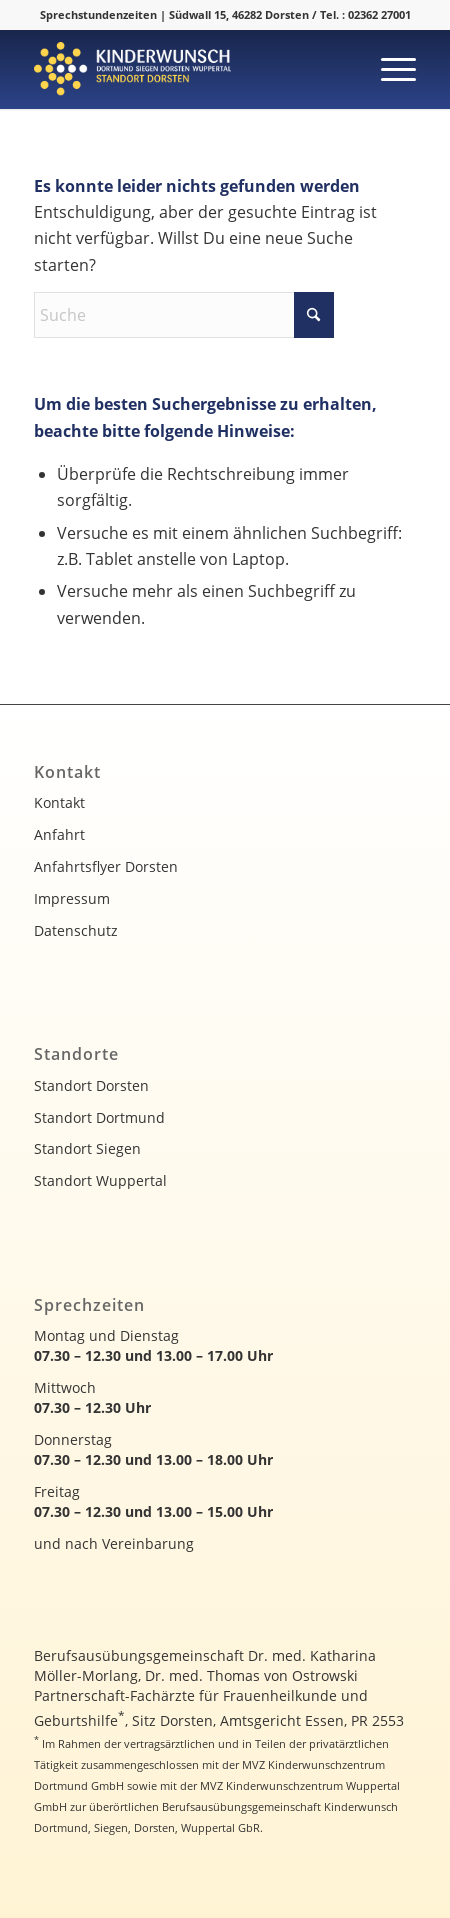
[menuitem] (388, 69)
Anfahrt (59, 834)
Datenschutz (76, 930)
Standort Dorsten (91, 1085)
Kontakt (59, 802)
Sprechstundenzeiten (98, 14)
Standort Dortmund (99, 1117)
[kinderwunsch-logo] (187, 69)
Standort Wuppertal (100, 1180)
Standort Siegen (87, 1148)
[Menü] (388, 69)
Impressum (72, 898)
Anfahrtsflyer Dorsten (106, 866)
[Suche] (184, 315)
